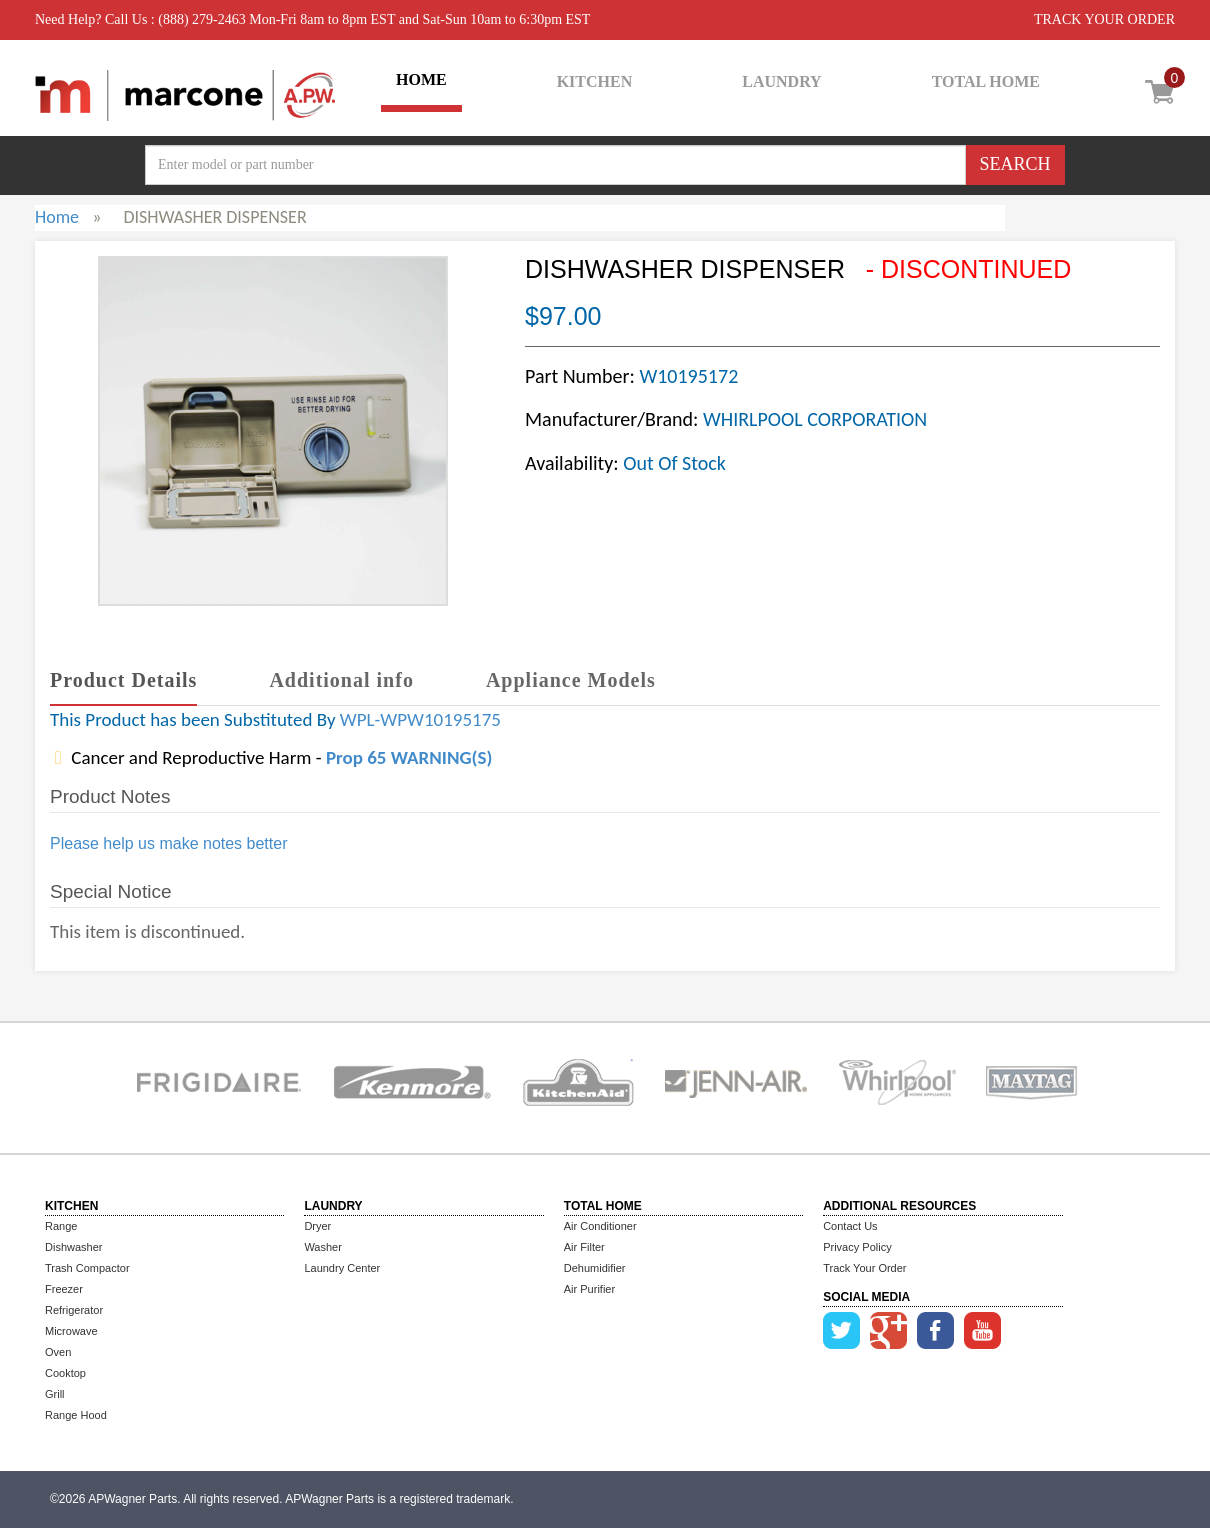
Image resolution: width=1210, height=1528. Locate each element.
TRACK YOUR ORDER (1104, 19)
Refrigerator (74, 1310)
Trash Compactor (87, 1268)
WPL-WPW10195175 (420, 719)
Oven (58, 1352)
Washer (323, 1247)
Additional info (341, 680)
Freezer (64, 1289)
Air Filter (584, 1247)
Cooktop (65, 1373)
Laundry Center (342, 1268)
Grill (55, 1394)
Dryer (317, 1226)
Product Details (123, 680)
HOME (421, 79)
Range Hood (76, 1415)
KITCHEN (595, 81)
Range (61, 1226)
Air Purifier (589, 1289)
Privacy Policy (857, 1247)
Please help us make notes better (168, 843)
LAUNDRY (781, 81)
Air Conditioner (600, 1226)
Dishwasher (73, 1247)
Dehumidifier (595, 1268)
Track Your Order (864, 1268)
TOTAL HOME (986, 81)
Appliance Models (571, 680)
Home (57, 217)
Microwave (71, 1331)
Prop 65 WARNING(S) (409, 757)
